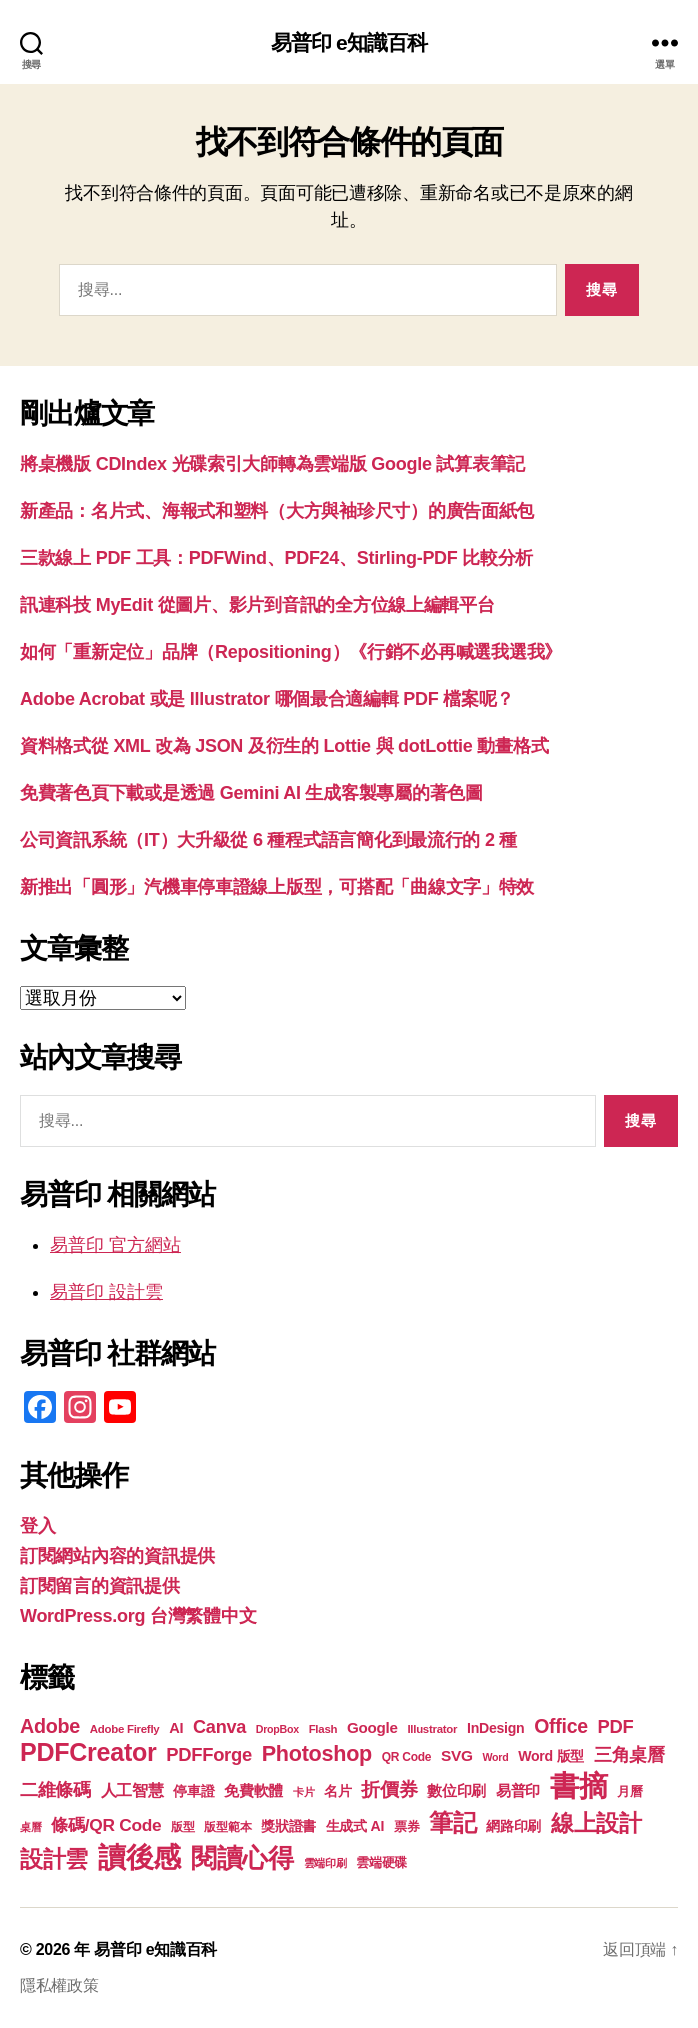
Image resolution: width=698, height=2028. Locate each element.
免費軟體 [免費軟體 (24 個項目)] (253, 1790)
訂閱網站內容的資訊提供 (117, 1556)
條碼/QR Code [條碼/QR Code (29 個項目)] (106, 1825)
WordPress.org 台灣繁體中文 (138, 1616)
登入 (37, 1526)
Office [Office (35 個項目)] (561, 1726)
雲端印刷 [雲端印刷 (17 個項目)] (325, 1863)
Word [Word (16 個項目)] (495, 1757)
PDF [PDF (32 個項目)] (615, 1726)
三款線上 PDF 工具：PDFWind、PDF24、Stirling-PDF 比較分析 (276, 558)
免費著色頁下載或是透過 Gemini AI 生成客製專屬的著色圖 (251, 793)
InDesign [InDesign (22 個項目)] (496, 1728)
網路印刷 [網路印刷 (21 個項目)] (513, 1826)
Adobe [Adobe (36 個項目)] (50, 1726)
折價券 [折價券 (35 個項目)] (389, 1789)
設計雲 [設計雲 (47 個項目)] (54, 1859)
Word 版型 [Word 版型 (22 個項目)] (551, 1756)
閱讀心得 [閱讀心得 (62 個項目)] (242, 1858)
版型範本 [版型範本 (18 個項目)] (227, 1827)
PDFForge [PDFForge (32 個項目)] (209, 1754)
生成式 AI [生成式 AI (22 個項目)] (355, 1826)
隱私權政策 (59, 1985)
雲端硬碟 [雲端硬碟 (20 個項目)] (381, 1862)
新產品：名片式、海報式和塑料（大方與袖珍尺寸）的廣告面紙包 (277, 511)
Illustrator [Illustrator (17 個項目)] (432, 1729)
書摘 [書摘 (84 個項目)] (578, 1785)
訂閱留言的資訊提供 (100, 1586)
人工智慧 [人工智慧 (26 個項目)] (132, 1790)
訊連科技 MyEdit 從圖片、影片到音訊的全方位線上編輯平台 (257, 605)
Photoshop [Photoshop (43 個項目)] (317, 1753)
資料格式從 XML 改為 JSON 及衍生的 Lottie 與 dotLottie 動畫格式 (284, 746)
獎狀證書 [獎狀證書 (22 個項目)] (288, 1826)
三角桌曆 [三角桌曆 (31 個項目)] (629, 1755)
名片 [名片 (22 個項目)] (337, 1791)
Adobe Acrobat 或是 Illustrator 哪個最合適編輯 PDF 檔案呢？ (267, 699)
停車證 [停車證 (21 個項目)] (193, 1791)
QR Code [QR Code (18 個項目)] (406, 1757)
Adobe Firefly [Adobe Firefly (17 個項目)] (125, 1729)
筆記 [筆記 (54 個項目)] (452, 1822)
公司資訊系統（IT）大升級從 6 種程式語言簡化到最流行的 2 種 (268, 840)
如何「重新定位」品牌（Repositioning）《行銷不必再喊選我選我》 (291, 652)
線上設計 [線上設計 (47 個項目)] (596, 1823)
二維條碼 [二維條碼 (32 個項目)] (55, 1789)
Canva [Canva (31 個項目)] (219, 1727)
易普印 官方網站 (115, 1245)
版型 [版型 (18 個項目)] (182, 1827)
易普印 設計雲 (106, 1292)
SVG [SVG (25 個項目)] (457, 1755)
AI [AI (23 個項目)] (176, 1728)
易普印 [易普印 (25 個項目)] (518, 1790)
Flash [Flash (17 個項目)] (323, 1729)
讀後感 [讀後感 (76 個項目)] (139, 1857)
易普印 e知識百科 (349, 42)
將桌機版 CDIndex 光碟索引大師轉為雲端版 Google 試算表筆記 (272, 464)
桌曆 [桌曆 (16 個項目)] (30, 1827)
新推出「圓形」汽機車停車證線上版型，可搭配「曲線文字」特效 (277, 887)
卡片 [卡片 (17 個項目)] (303, 1792)
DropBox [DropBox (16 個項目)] (277, 1729)
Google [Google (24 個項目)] (372, 1727)
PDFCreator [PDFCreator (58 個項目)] (88, 1752)
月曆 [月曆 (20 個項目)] (629, 1791)
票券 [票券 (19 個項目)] (406, 1827)
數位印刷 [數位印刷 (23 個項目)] (456, 1791)
